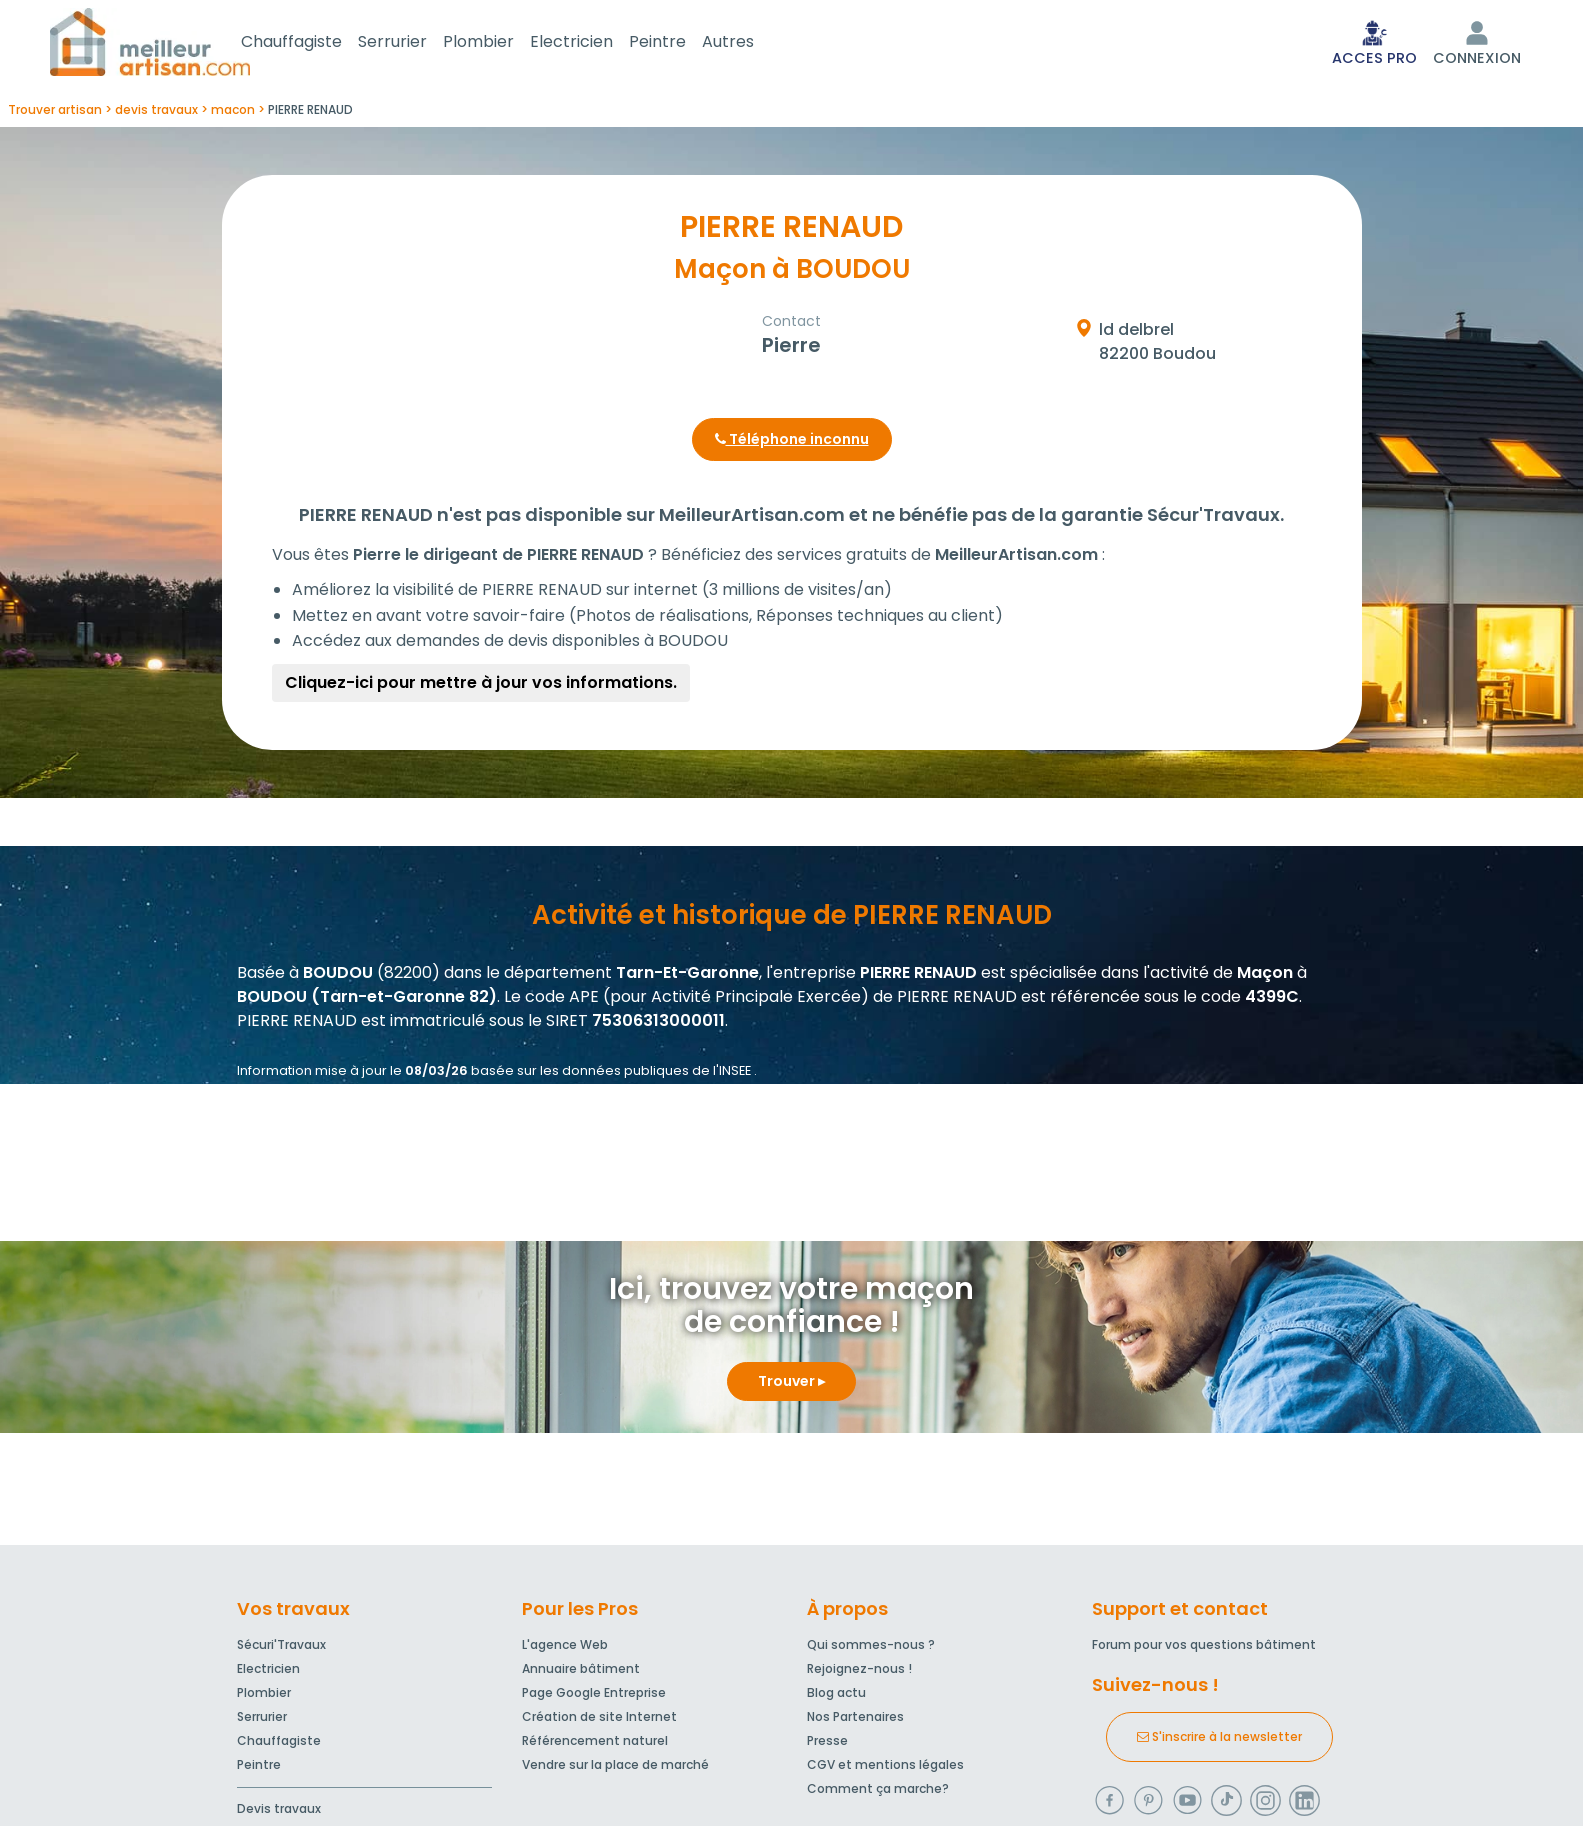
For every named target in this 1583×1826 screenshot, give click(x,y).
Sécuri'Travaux (281, 1648)
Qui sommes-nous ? (871, 1648)
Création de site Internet (599, 1720)
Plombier (502, 43)
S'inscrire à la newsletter (1219, 1740)
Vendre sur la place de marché (615, 1768)
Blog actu (836, 1696)
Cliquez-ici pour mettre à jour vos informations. (481, 686)
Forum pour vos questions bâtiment (1204, 1648)
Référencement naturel (595, 1744)
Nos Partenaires (855, 1720)
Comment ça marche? (878, 1792)
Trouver (791, 1385)
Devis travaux (279, 1812)
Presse (827, 1744)
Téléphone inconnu (792, 443)
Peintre (681, 43)
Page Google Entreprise (594, 1696)
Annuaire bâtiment (581, 1672)
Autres (752, 43)
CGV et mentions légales (885, 1768)
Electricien (595, 43)
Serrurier (416, 43)
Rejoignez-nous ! (859, 1672)
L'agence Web (565, 1648)
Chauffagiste (315, 43)
